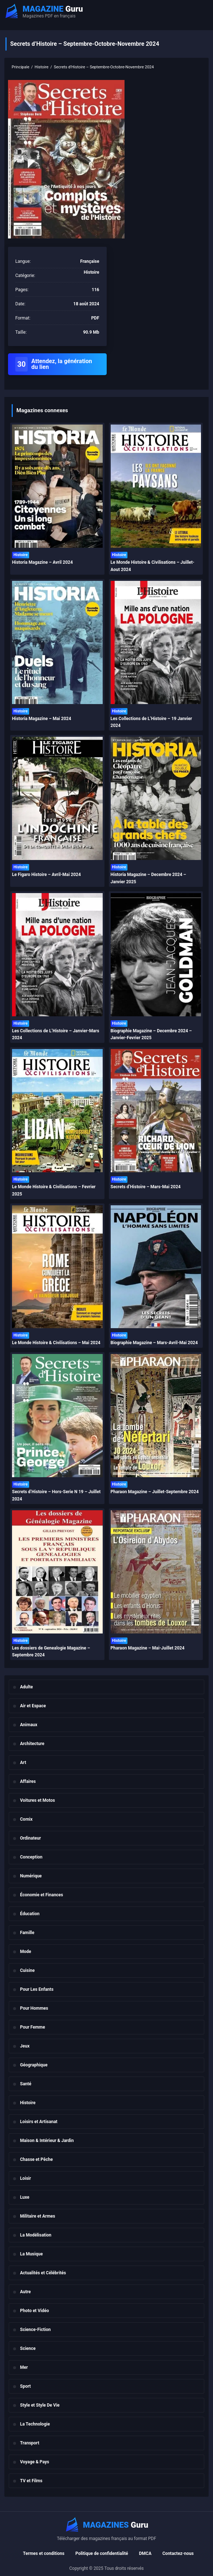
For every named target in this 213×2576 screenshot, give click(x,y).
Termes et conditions (43, 2553)
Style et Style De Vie (40, 2405)
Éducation (30, 1913)
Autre (25, 2291)
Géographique (34, 2064)
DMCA (145, 2553)
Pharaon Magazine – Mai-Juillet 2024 (148, 1648)
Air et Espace (33, 1705)
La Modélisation (35, 2235)
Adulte (26, 1686)
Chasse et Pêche (36, 2159)
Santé (25, 2083)
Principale (20, 67)
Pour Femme (32, 2027)
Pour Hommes (34, 2008)
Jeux (24, 2046)
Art (23, 1762)
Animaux (28, 1724)
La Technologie (35, 2424)
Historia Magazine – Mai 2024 (41, 718)
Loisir (25, 2178)
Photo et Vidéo (34, 2310)
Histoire (27, 2102)
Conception (31, 1857)
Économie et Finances (41, 1894)
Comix (26, 1819)
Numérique (31, 1875)
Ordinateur (30, 1838)
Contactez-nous (178, 2553)
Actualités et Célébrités (43, 2272)
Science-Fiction (35, 2329)
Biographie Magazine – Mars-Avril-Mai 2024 (154, 1342)
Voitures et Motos (37, 1800)
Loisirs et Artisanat (39, 2121)
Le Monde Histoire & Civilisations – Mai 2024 (56, 1342)
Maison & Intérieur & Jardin (47, 2140)
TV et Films (31, 2480)
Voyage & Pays (34, 2461)
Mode (25, 1951)
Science (28, 2348)
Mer (24, 2367)
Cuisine (27, 1970)
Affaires (28, 1781)
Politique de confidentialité (101, 2553)
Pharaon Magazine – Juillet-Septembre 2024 (155, 1491)
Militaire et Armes (37, 2216)
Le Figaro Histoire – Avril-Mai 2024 (46, 874)
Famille (27, 1932)
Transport (29, 2443)
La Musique (31, 2253)
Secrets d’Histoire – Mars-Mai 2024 (146, 1186)
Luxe (24, 2197)
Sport (25, 2386)
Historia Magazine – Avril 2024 (42, 562)
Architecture (32, 1743)
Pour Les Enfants (37, 1989)
